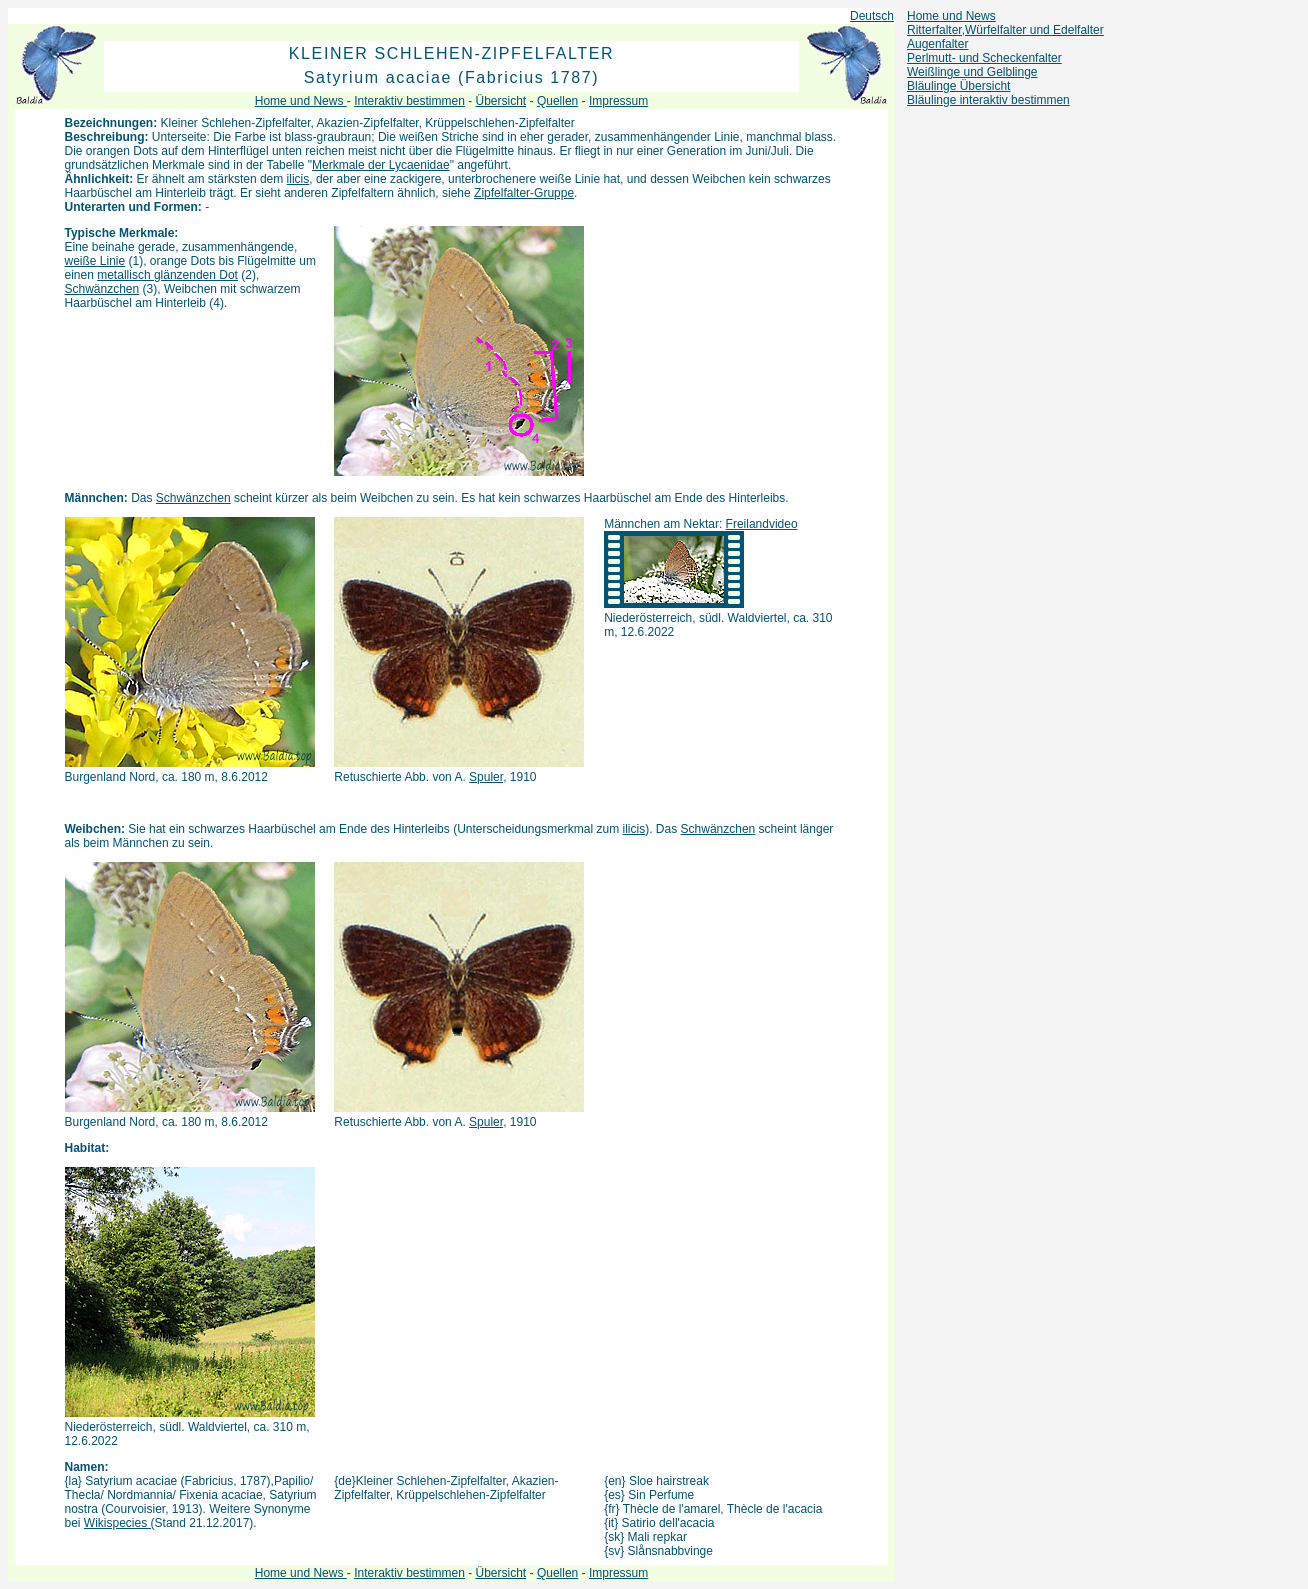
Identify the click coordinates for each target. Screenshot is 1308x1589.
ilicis (298, 179)
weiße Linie (95, 261)
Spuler (486, 777)
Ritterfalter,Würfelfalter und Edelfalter (1005, 30)
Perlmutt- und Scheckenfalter (984, 58)
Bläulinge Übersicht (958, 86)
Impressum (618, 101)
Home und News (951, 16)
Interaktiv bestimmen (409, 101)
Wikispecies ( (119, 1523)
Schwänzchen (102, 289)
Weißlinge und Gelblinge (972, 72)
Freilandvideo (762, 524)
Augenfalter (937, 44)
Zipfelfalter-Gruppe (524, 193)
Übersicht (501, 101)
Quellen (557, 101)
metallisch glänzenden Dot (167, 275)
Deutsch (872, 16)
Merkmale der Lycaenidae (381, 165)
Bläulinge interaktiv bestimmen (988, 100)
